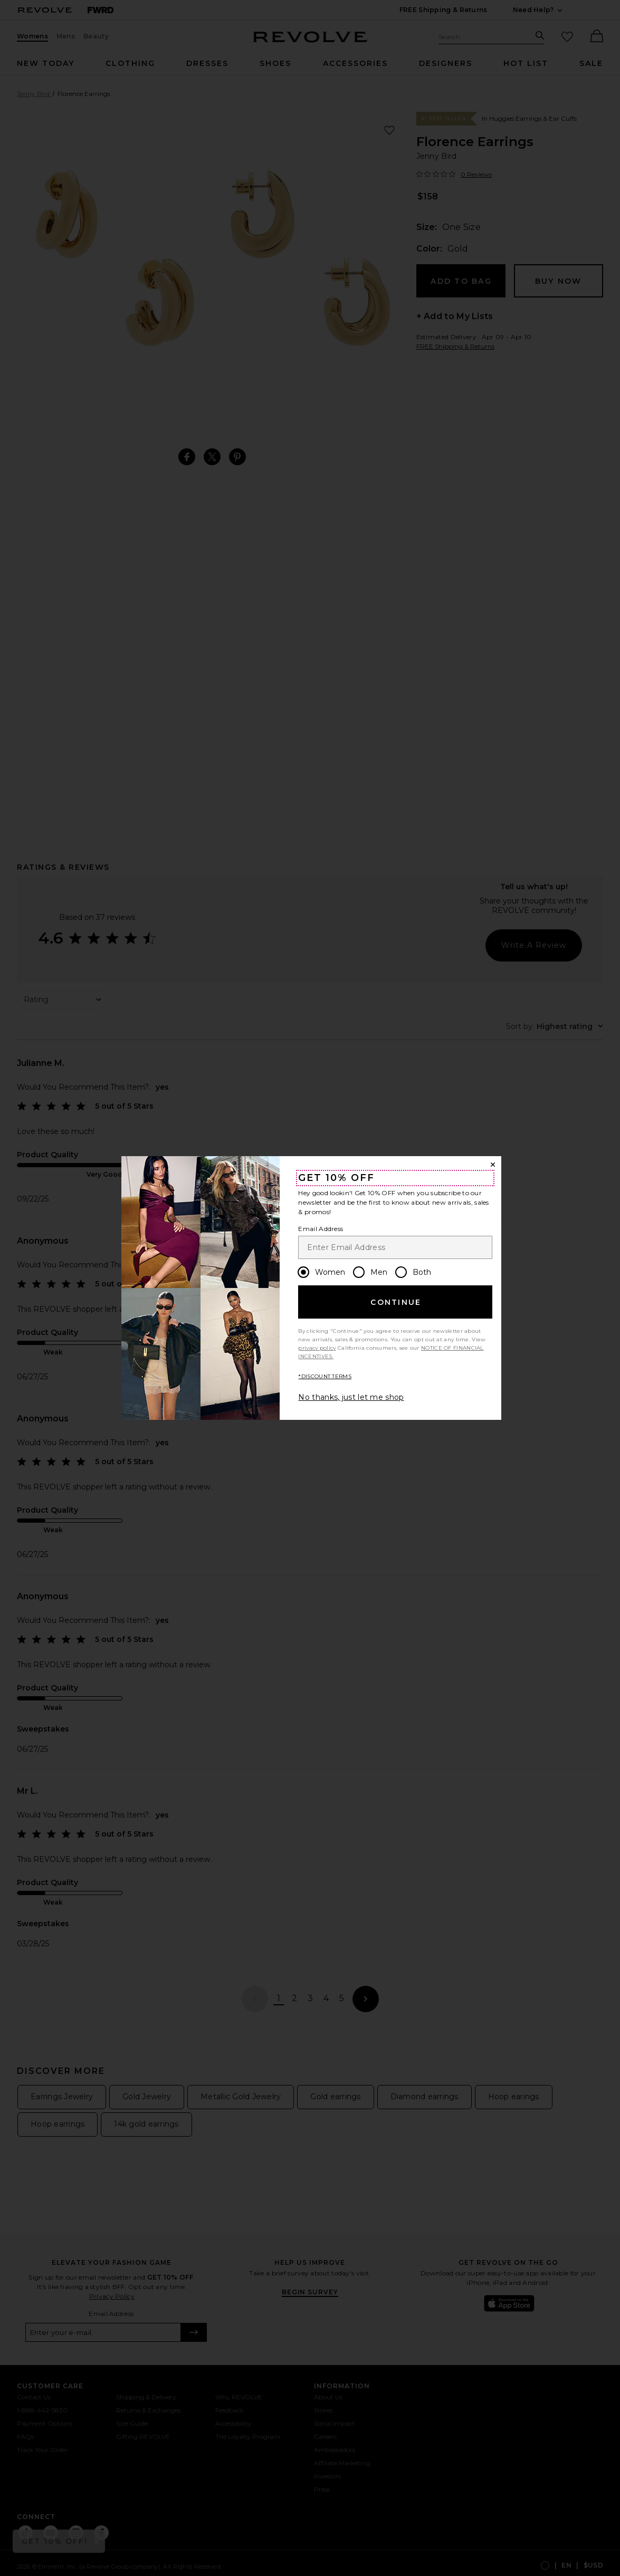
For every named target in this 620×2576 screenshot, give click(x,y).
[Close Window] (492, 1164)
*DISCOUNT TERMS (324, 1376)
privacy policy (317, 1347)
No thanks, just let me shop (351, 1397)
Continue (395, 1302)
